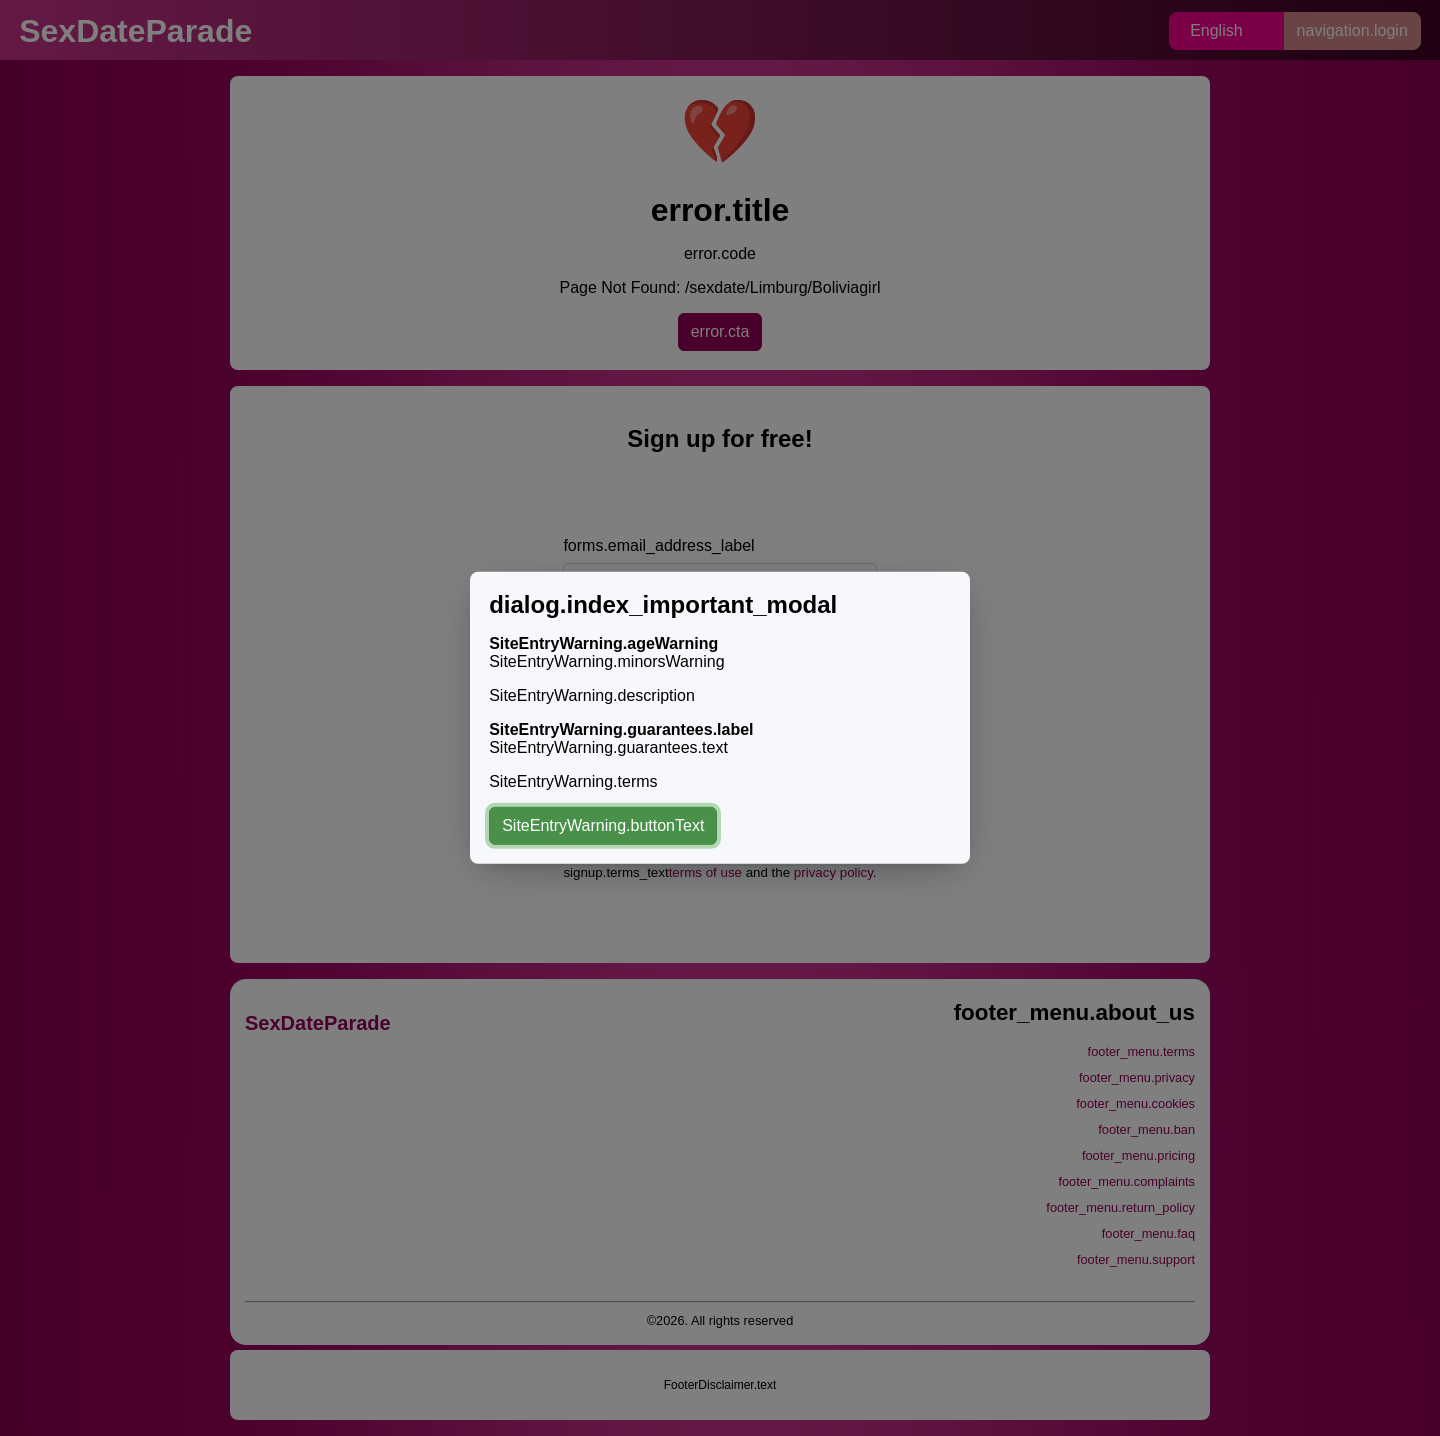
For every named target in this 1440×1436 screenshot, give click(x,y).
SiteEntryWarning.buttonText (603, 825)
